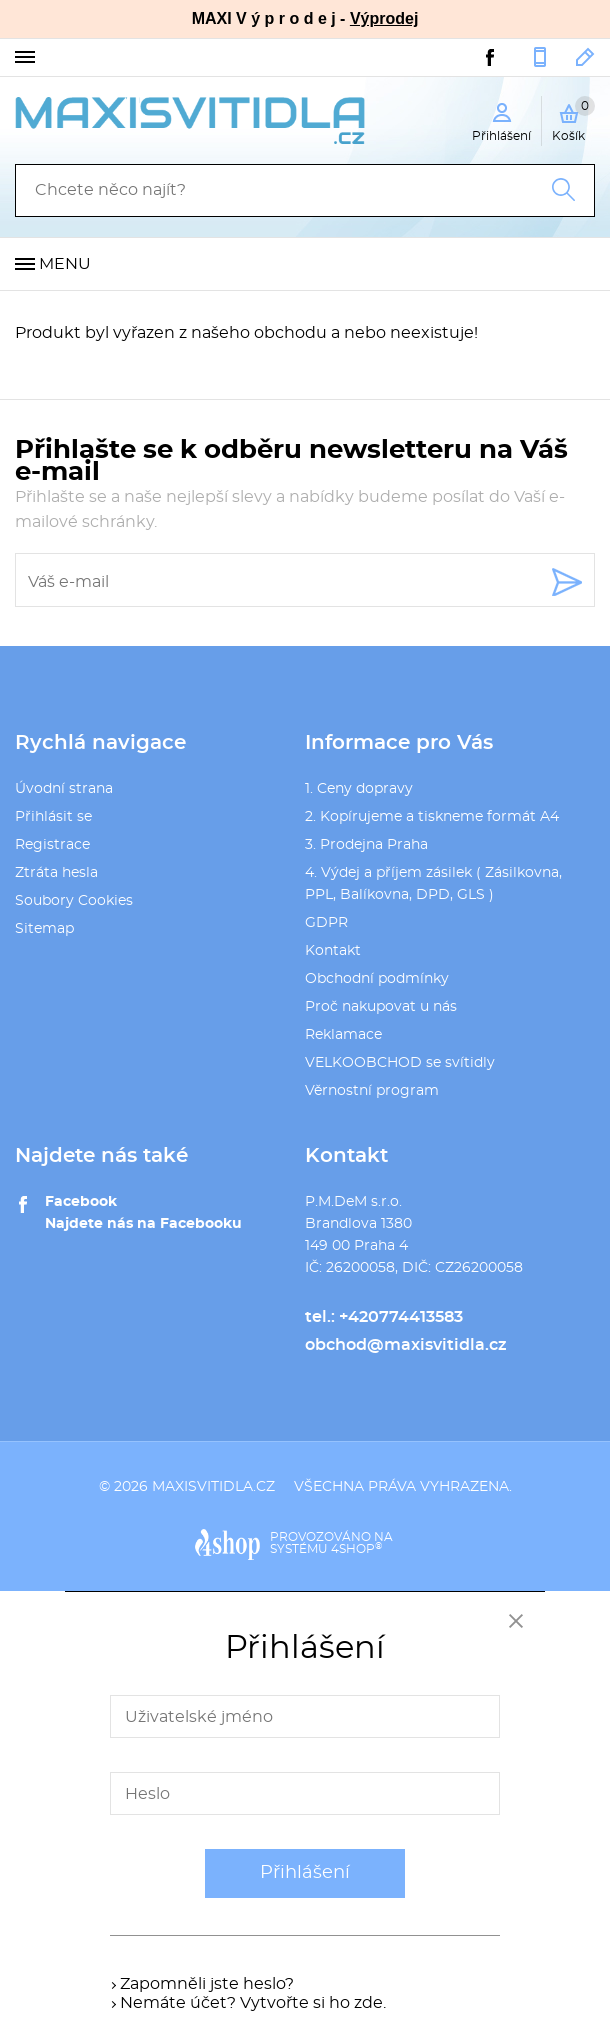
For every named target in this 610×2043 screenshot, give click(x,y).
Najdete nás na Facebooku (143, 1224)
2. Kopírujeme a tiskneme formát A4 (432, 817)
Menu (65, 264)
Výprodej (384, 18)
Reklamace (343, 1035)
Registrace (52, 845)
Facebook (81, 1202)
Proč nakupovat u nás (381, 1007)
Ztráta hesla (56, 873)
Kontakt (333, 951)
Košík (573, 119)
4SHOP (356, 1549)
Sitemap (44, 929)
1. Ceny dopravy (359, 789)
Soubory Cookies (74, 901)
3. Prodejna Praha (366, 845)
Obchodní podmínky (377, 979)
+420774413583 (540, 57)
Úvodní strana (64, 789)
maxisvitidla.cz (213, 1487)
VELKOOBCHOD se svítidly (400, 1063)
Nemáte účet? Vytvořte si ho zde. (253, 2003)
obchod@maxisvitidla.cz (585, 57)
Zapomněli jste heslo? (207, 1984)
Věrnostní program (372, 1091)
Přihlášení (305, 1873)
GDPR (326, 923)
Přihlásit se (53, 817)
